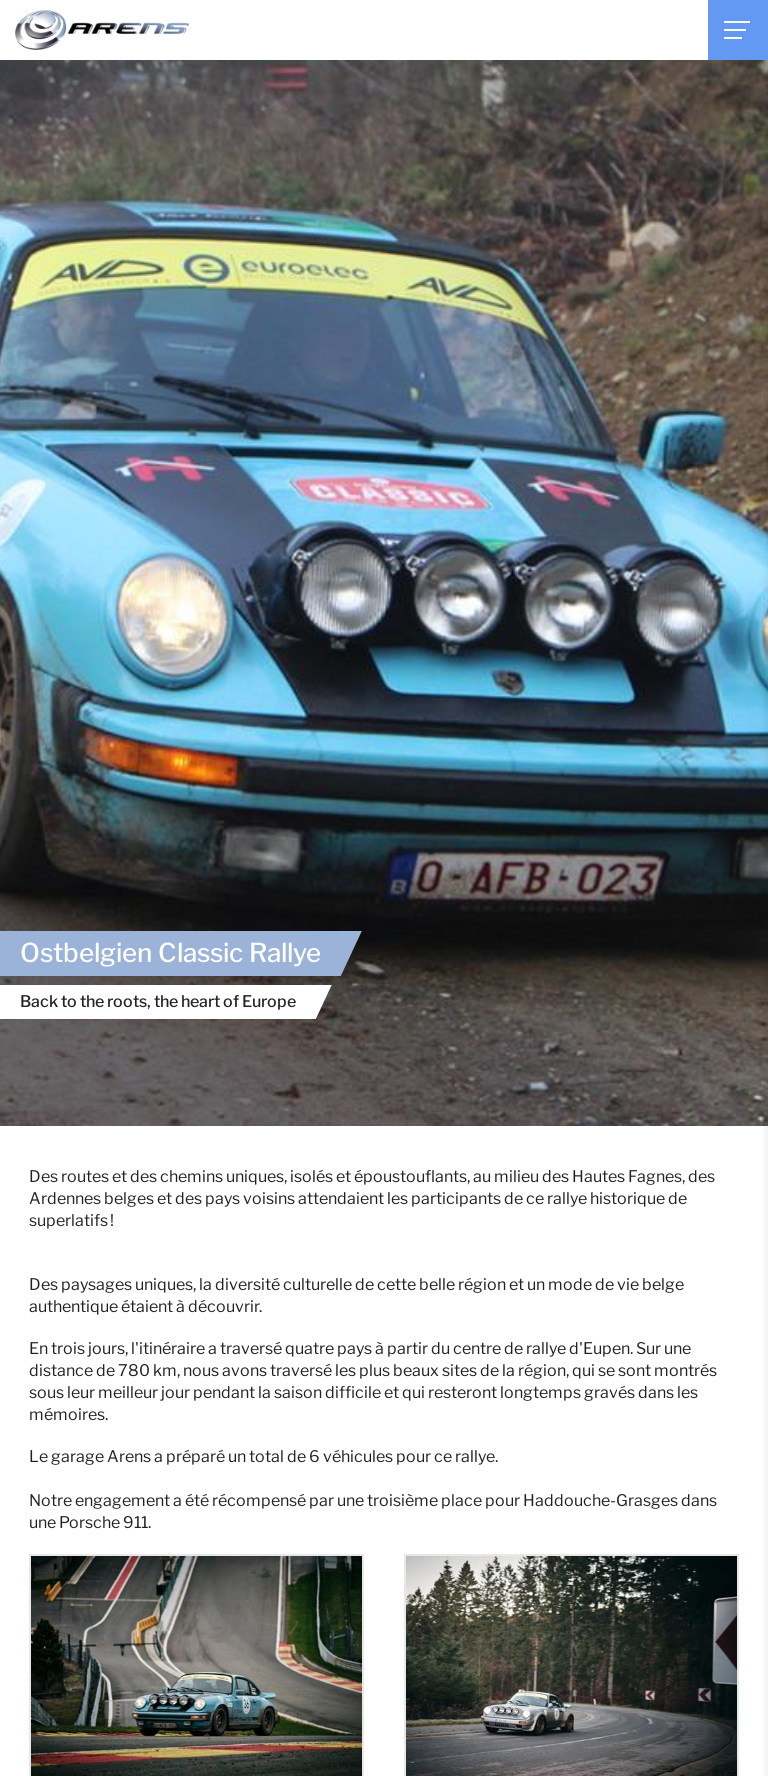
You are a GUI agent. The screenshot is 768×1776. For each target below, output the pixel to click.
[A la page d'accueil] (102, 30)
